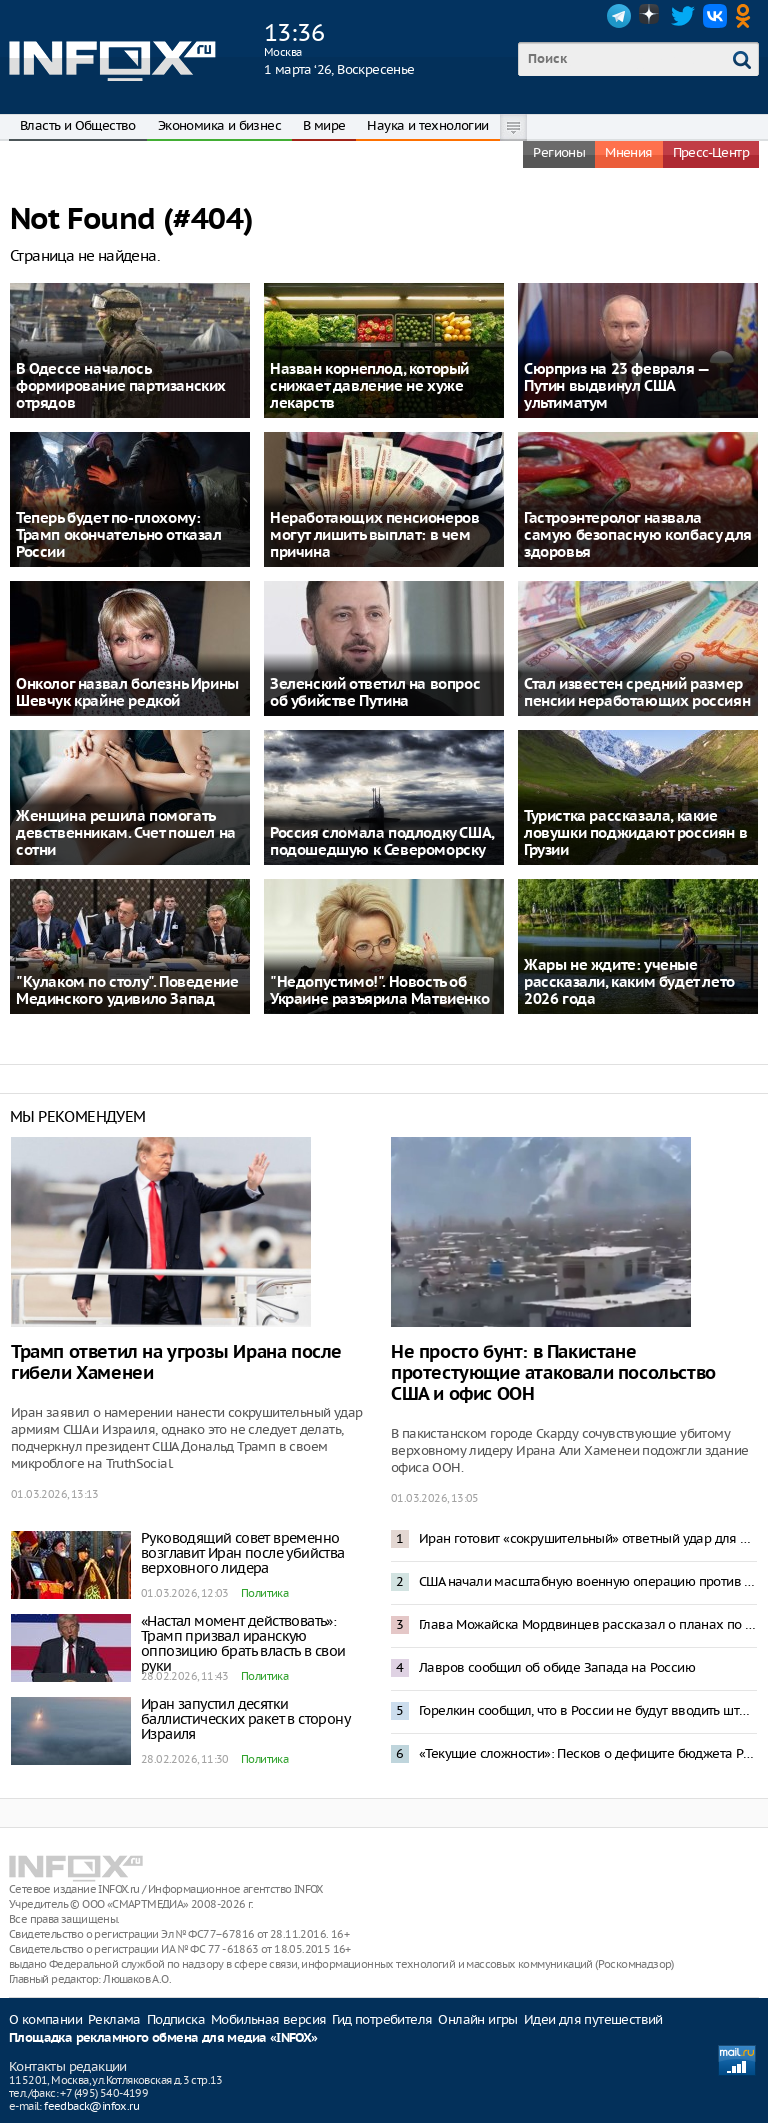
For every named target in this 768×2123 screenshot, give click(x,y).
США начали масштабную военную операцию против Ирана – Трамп (588, 1581)
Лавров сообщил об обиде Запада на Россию (557, 1667)
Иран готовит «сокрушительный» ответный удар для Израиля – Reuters (588, 1538)
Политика (264, 1593)
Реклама (114, 2019)
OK (747, 16)
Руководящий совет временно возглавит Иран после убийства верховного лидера (243, 1553)
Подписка (176, 2019)
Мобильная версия (268, 2019)
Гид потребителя (382, 2019)
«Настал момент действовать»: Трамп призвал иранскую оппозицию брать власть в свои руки (243, 1643)
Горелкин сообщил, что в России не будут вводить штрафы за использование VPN (588, 1710)
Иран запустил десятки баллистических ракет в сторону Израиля (245, 1719)
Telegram (619, 16)
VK (715, 16)
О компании (45, 2019)
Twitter (683, 16)
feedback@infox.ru (91, 2106)
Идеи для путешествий (593, 2019)
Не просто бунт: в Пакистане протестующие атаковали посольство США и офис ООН (553, 1373)
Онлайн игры (477, 2019)
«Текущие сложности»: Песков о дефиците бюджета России (588, 1753)
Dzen (651, 16)
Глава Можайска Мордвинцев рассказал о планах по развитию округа (588, 1624)
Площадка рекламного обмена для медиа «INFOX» (163, 2038)
